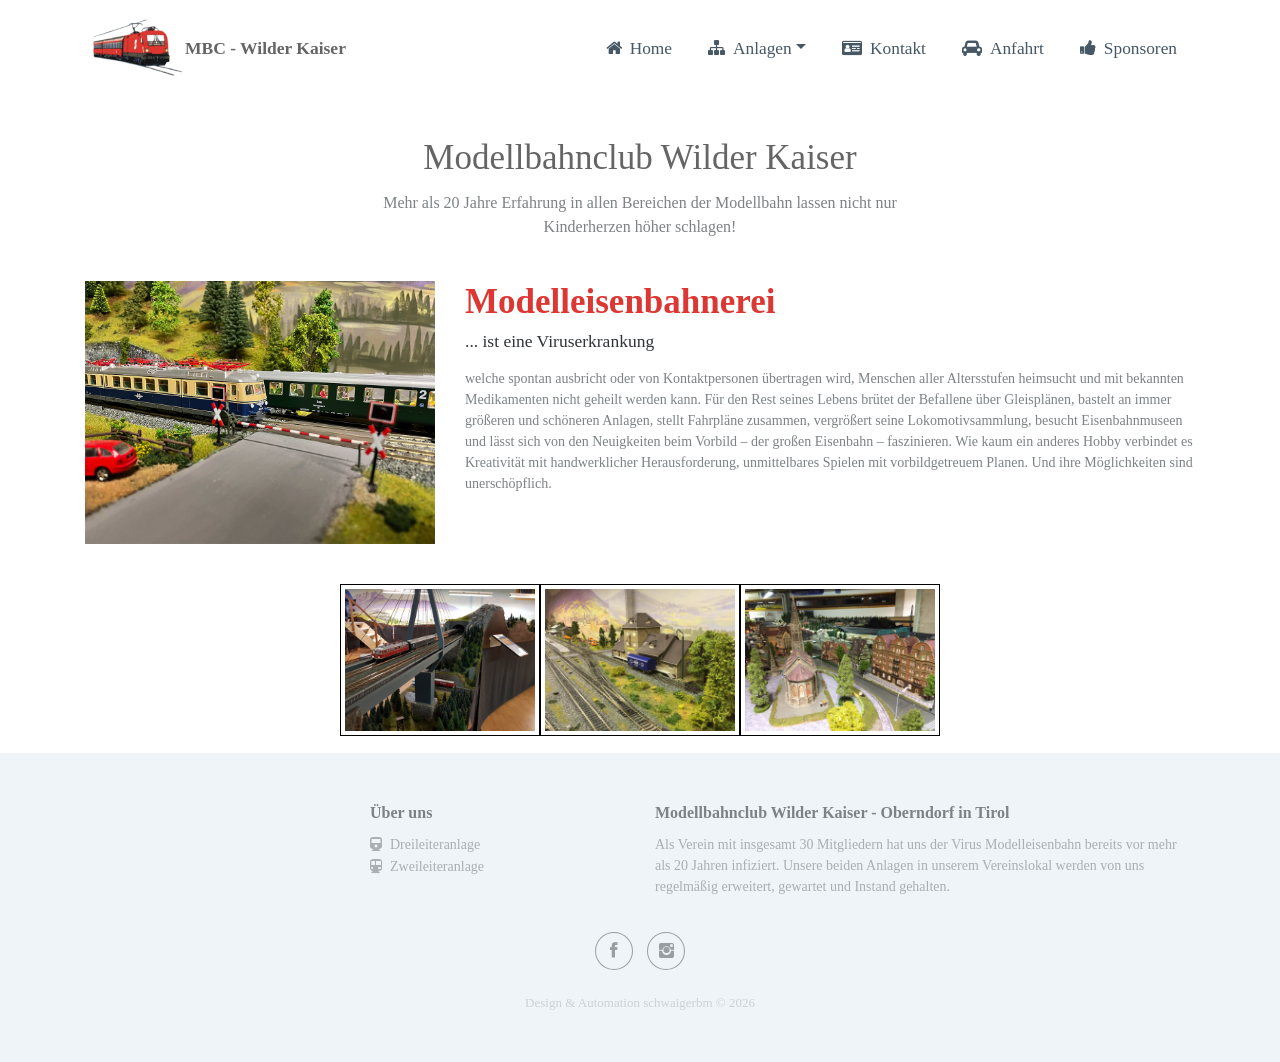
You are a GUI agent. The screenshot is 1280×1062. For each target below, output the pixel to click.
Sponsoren (1128, 48)
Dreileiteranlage (425, 844)
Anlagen (750, 48)
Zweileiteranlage (427, 866)
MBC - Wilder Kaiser (265, 48)
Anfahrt (1003, 48)
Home (639, 48)
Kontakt (884, 48)
